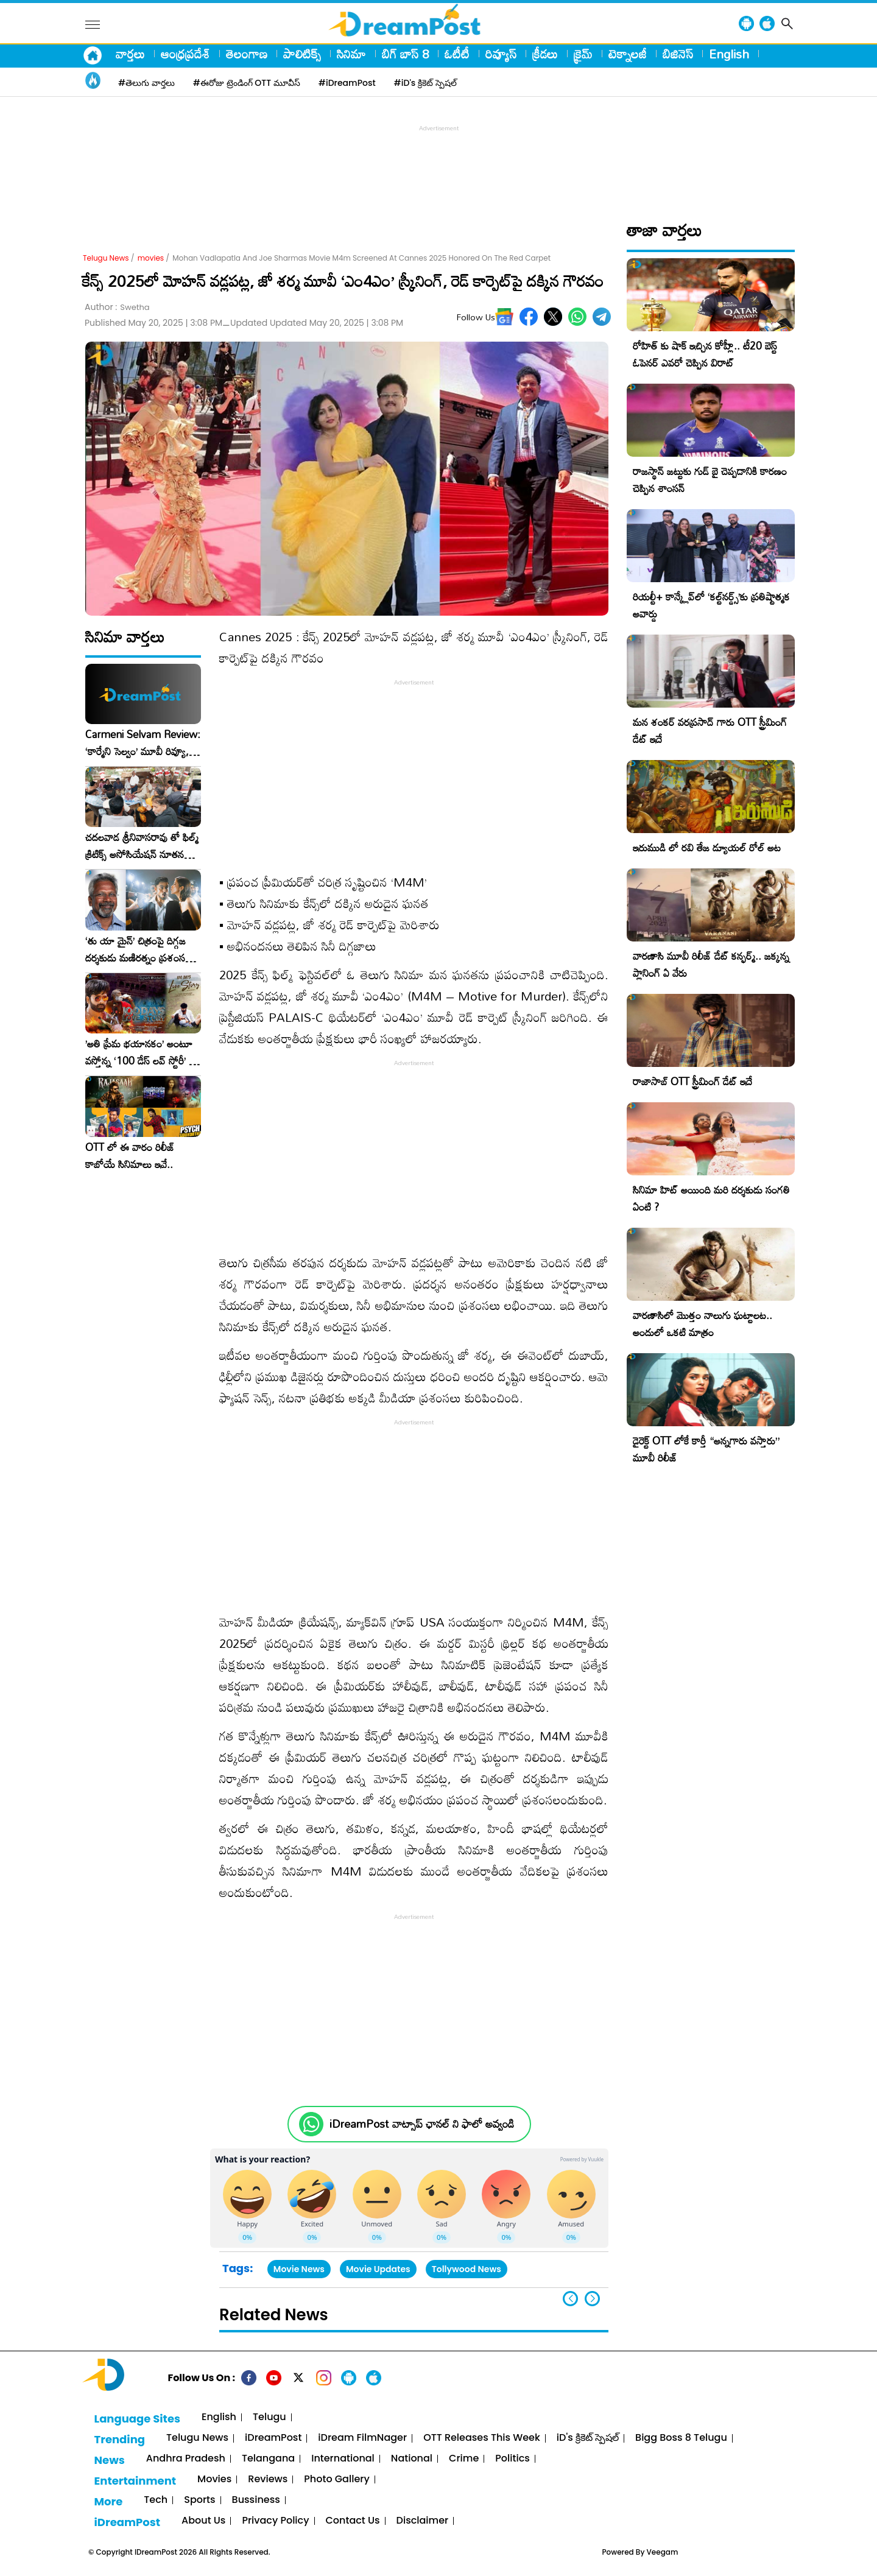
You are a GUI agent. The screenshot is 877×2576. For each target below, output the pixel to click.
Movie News (299, 2269)
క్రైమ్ (583, 53)
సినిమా (351, 53)
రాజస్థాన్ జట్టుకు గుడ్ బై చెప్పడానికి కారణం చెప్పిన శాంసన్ (710, 479)
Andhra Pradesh (185, 2459)
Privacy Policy (275, 2521)
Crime (464, 2459)
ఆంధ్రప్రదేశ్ (185, 53)
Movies (214, 2479)
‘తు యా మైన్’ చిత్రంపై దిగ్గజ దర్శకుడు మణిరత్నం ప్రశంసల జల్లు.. (138, 949)
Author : (117, 307)
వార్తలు (130, 53)
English (729, 53)
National (411, 2459)
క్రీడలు (545, 53)
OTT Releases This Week (481, 2438)
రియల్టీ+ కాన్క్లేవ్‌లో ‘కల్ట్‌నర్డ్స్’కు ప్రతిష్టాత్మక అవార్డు (711, 605)
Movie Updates (378, 2269)
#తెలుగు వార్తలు (146, 83)
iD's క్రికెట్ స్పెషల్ (588, 2438)
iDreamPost (273, 2438)
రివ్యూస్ (500, 53)
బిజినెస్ (678, 53)
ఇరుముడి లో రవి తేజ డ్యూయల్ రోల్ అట (707, 847)
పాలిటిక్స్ (302, 53)
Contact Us (353, 2521)
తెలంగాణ (246, 53)
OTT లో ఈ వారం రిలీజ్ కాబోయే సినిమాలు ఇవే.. (130, 1156)
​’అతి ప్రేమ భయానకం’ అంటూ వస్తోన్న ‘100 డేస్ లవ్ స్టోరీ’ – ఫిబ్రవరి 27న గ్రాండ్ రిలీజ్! (140, 1052)
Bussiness (256, 2500)
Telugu (269, 2417)
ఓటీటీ (457, 53)
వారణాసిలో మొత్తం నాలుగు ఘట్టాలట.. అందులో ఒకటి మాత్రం (702, 1323)
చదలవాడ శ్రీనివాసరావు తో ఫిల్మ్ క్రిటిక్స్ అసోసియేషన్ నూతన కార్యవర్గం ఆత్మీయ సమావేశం (142, 846)
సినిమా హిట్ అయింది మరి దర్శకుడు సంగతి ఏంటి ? (711, 1198)
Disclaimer (422, 2521)
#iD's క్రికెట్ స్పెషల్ (425, 83)
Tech (155, 2500)
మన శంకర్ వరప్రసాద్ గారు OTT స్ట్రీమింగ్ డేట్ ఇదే (710, 730)
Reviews (267, 2479)
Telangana (268, 2459)
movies (151, 258)
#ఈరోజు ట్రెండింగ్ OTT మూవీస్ (246, 83)
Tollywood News (466, 2269)
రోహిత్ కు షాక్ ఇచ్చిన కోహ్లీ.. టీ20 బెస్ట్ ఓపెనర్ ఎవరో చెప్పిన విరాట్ (705, 354)
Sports (199, 2500)
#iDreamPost (347, 83)
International (343, 2459)
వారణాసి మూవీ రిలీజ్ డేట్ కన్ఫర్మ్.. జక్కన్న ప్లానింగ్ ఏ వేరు (711, 964)
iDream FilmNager (362, 2438)
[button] (592, 2298)
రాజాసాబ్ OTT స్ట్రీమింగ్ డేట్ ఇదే (692, 1081)
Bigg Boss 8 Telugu (681, 2438)
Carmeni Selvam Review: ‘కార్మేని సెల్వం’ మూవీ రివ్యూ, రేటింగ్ (142, 743)
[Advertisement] (438, 162)
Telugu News (106, 258)
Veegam (662, 2552)
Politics (512, 2459)
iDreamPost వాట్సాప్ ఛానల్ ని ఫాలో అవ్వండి (421, 2123)
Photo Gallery (336, 2479)
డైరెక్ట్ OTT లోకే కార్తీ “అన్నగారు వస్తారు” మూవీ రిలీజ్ (706, 1449)
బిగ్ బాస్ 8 (405, 53)
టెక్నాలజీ (627, 53)
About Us (203, 2521)
